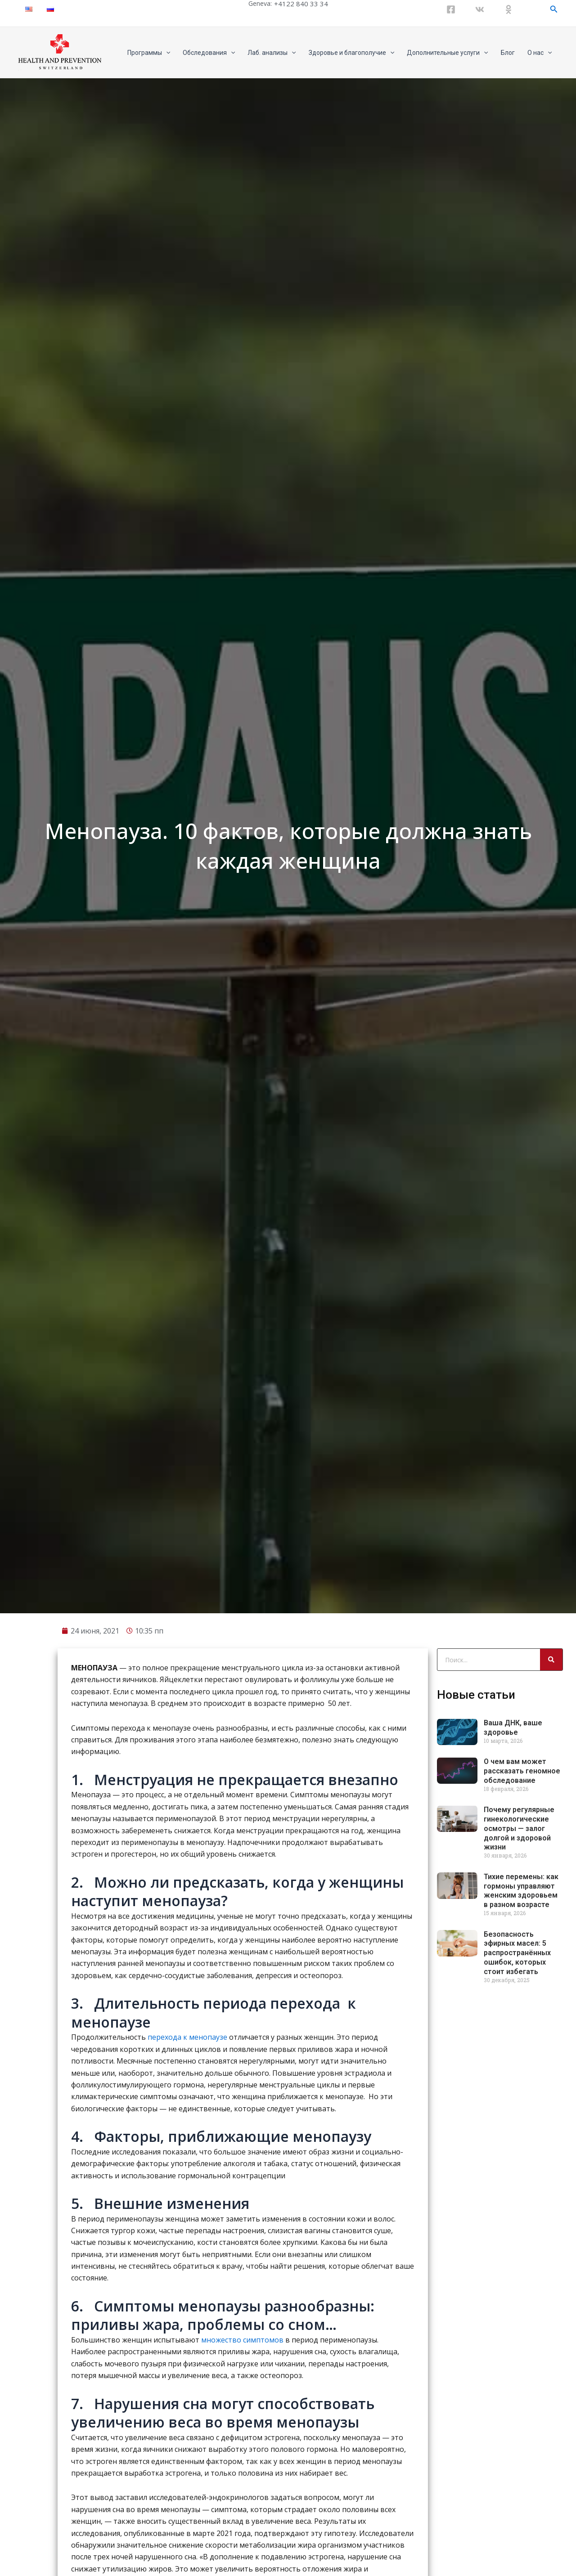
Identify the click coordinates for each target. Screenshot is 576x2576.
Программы (148, 53)
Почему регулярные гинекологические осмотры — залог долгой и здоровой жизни (519, 2097)
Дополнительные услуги (447, 53)
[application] (166, 53)
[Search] (551, 1928)
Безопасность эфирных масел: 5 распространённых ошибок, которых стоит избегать (517, 2221)
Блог (508, 52)
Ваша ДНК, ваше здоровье (513, 1996)
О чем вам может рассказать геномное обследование (522, 2039)
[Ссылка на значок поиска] (554, 9)
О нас (539, 53)
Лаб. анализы (272, 53)
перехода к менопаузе (187, 2306)
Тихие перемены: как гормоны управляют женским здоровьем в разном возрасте (521, 2159)
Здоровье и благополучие (351, 53)
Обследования (209, 53)
